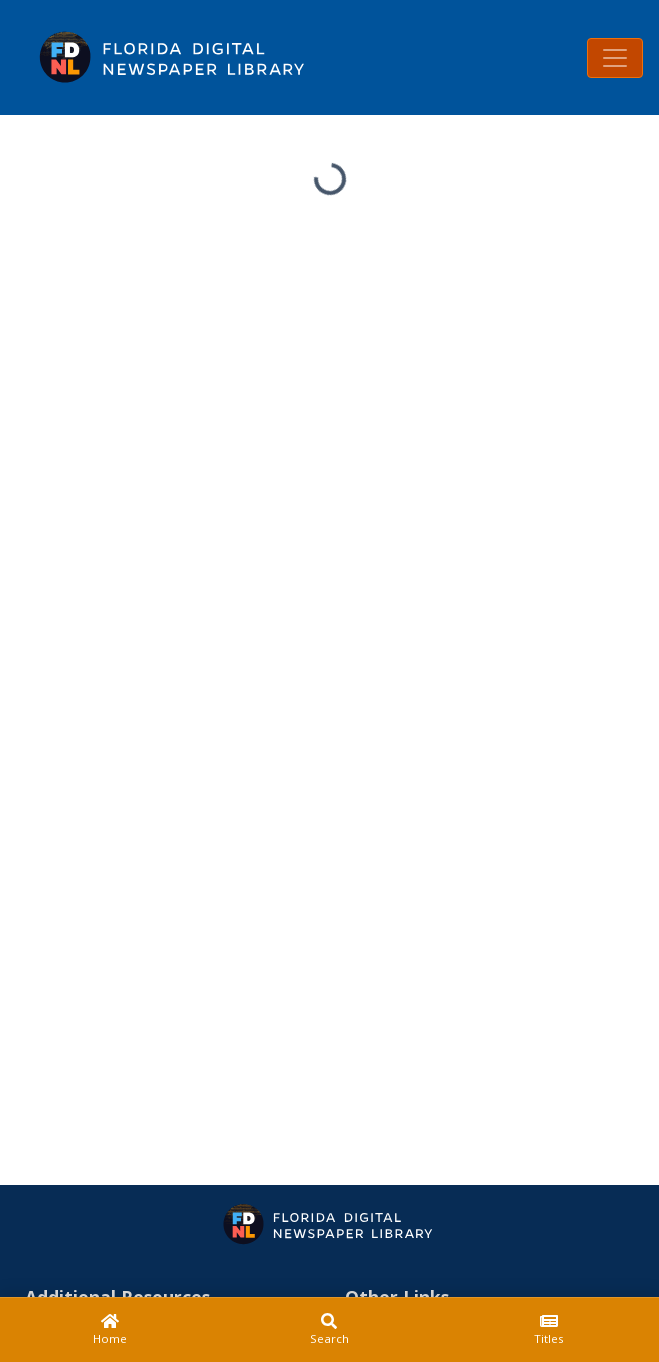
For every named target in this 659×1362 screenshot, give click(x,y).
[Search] (330, 1330)
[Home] (110, 1330)
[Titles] (549, 1330)
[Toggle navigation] (615, 58)
